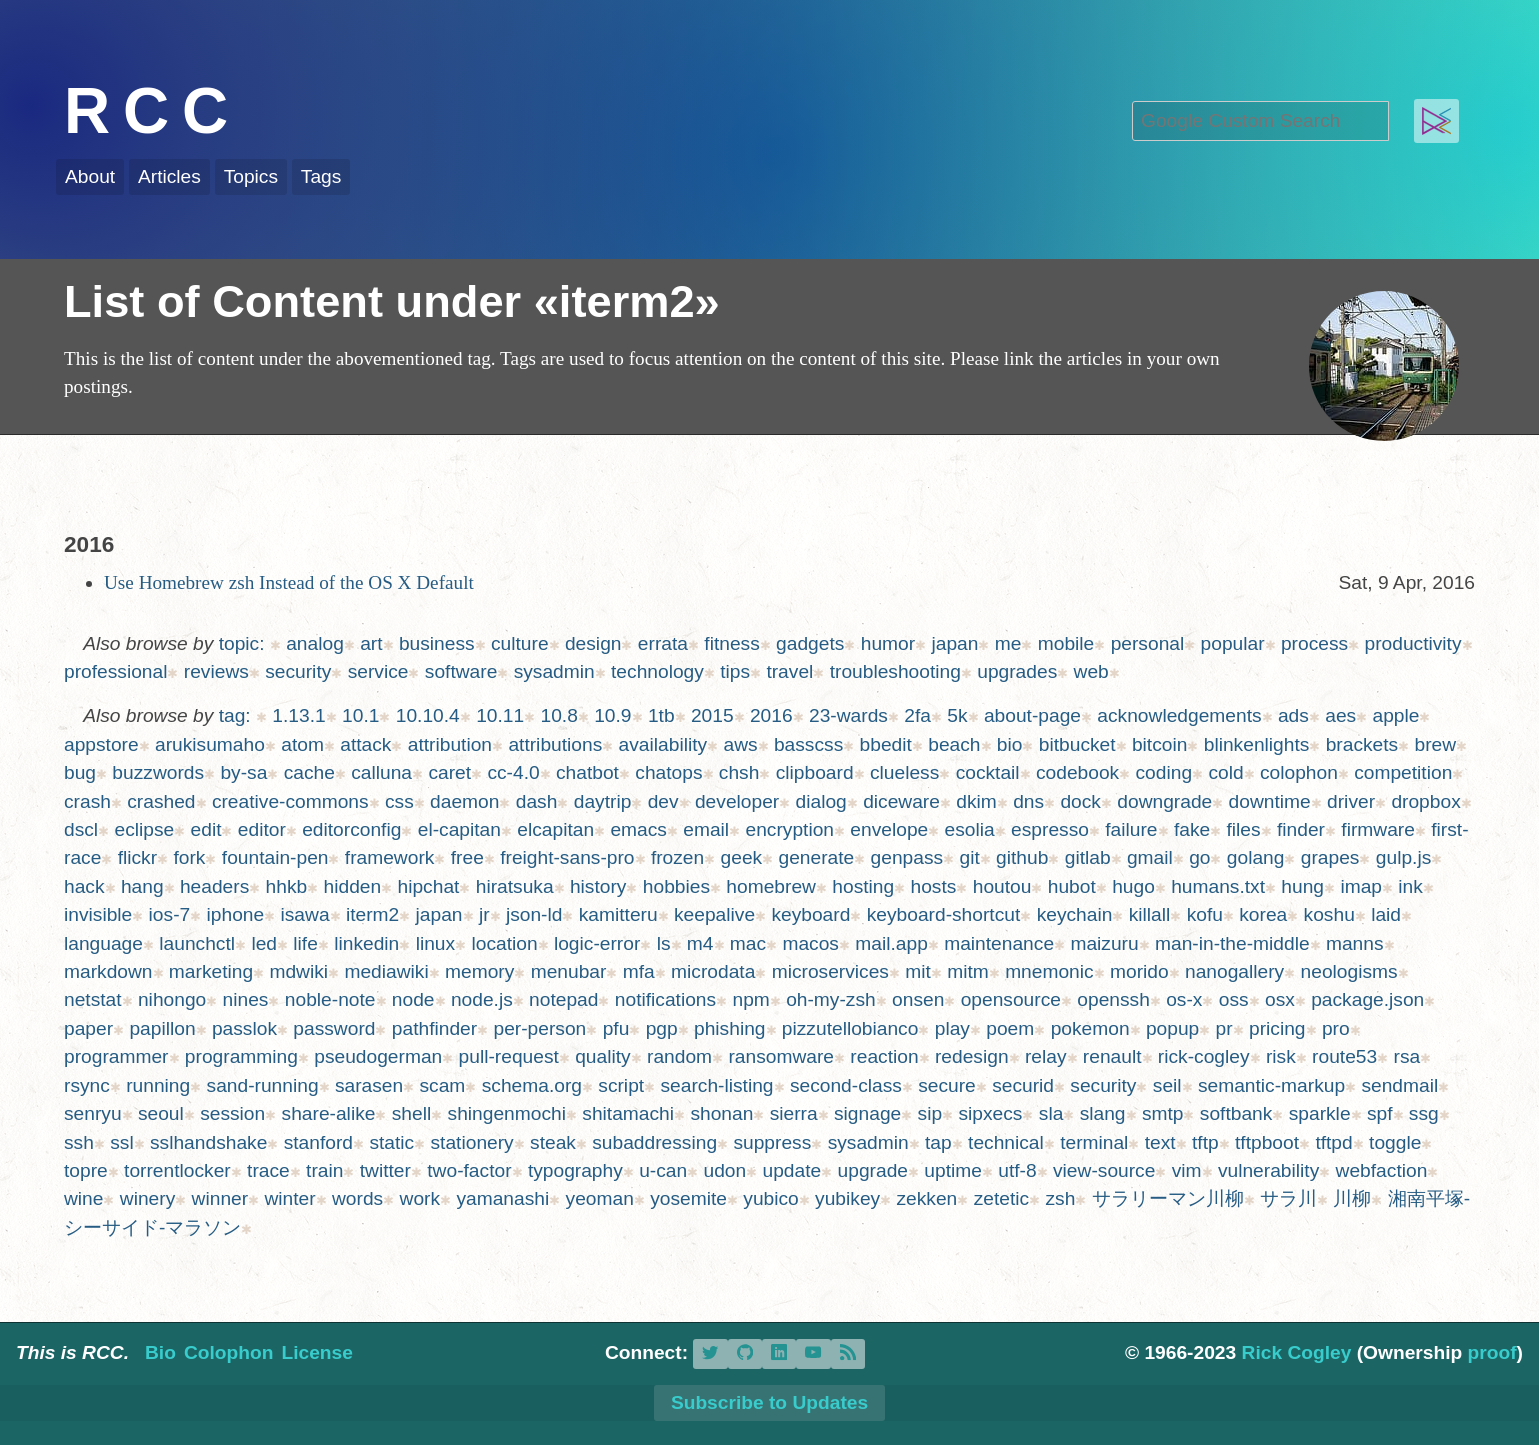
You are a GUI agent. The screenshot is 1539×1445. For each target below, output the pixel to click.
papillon (162, 1028)
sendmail (1399, 1085)
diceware (901, 801)
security (298, 671)
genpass (907, 857)
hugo (1133, 886)
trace (268, 1170)
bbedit (886, 744)
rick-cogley (1204, 1056)
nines (246, 999)
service (378, 671)
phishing (729, 1028)
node (413, 999)
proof (1492, 1352)
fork (189, 857)
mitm (968, 971)
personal (1148, 643)
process (1314, 643)
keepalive (714, 914)
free (467, 857)
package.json (1367, 999)
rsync (87, 1085)
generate (817, 857)
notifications (665, 999)
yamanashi (502, 1198)
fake (1192, 829)
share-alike (329, 1113)
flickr (137, 857)
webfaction (1382, 1170)
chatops (668, 772)
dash (537, 801)
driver (1351, 801)
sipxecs (990, 1113)
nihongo (172, 999)
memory (479, 971)
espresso (1050, 829)
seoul (161, 1113)
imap (1361, 886)
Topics (251, 176)
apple (1396, 715)
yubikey (847, 1198)
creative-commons (290, 801)
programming (241, 1056)
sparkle (1320, 1113)
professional (115, 671)
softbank (1236, 1113)
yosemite (688, 1198)
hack (84, 886)
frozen (677, 857)
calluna (381, 772)
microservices (830, 971)
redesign (972, 1056)
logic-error (597, 943)
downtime (1270, 801)
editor (262, 829)
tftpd (1333, 1142)
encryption (789, 829)
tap (938, 1142)
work (420, 1198)
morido (1139, 971)
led (264, 943)
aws (740, 744)
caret (449, 772)
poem (1010, 1028)
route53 (1344, 1056)
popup (1172, 1028)
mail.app (891, 943)
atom (302, 744)
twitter (385, 1170)
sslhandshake (208, 1142)
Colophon (229, 1352)
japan (954, 643)
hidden (353, 886)
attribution (450, 744)
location (504, 943)
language (103, 943)
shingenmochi (507, 1113)
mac (748, 943)
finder (1301, 829)
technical (1006, 1142)
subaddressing (654, 1142)
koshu (1329, 914)
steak (553, 1142)
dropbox (1425, 801)
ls (664, 943)
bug (80, 772)
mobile (1066, 643)
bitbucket (1077, 744)
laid (1386, 914)
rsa (1407, 1056)
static (391, 1142)
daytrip (603, 801)
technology (657, 671)
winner (220, 1198)
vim (1187, 1170)
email (706, 829)
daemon (464, 801)
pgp (662, 1028)
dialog (821, 801)
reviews (216, 671)
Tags (321, 176)
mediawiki (386, 971)
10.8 (558, 715)
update (792, 1170)
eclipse (144, 829)
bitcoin (1159, 744)
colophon (1299, 772)
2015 (712, 715)
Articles (169, 176)
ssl (121, 1142)
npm (750, 999)
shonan (721, 1113)
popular (1233, 643)
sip (930, 1113)
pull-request (509, 1056)
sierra (794, 1113)
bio (1010, 744)
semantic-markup (1271, 1085)
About (90, 176)
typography (575, 1170)
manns (1355, 943)
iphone (236, 914)
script (621, 1085)
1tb (661, 715)
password (334, 1028)
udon (725, 1170)
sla (1051, 1113)
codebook (1077, 772)
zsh (1060, 1198)
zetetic (1001, 1198)
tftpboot (1267, 1142)
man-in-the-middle (1232, 943)
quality (602, 1056)
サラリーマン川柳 (1168, 1198)
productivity (1412, 643)
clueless (904, 772)
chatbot (587, 772)
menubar (569, 971)
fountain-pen (275, 857)
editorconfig (351, 829)
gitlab (1088, 857)
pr (1224, 1028)
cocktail (988, 772)
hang (142, 886)
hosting (863, 886)
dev (663, 801)
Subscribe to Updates (769, 1402)
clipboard (815, 772)
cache (309, 772)
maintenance (999, 943)
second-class (846, 1085)
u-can (663, 1170)
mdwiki (298, 971)
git (969, 857)
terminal (1094, 1142)
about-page (1032, 715)
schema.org (532, 1085)
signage (867, 1113)
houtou (1002, 886)
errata (663, 643)
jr (484, 914)
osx (1280, 999)
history (598, 886)
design (593, 643)
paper (88, 1028)
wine (83, 1198)
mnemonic (1049, 971)
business (437, 643)
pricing (1277, 1028)
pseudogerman (378, 1056)
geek (742, 857)
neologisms (1349, 971)
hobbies (676, 886)
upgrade (873, 1170)
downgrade (1164, 801)
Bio (160, 1352)
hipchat (429, 886)
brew (1436, 744)
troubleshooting (895, 671)
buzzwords (158, 772)
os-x (1184, 999)
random (679, 1056)
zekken (927, 1198)
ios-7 (170, 914)
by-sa (243, 772)
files (1244, 829)
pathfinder (434, 1028)
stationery (472, 1142)
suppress (772, 1142)
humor (888, 643)
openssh (1113, 999)
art (371, 643)
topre (86, 1170)
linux (435, 943)
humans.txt (1218, 886)
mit (918, 971)
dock (1080, 801)
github (1022, 857)
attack (365, 744)
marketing (211, 971)
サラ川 (1288, 1198)
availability (663, 744)
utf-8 (1017, 1170)
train (324, 1170)
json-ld (534, 914)
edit (206, 829)
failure (1131, 829)
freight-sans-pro (567, 857)
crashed (161, 801)
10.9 (612, 715)
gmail (1150, 857)
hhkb (287, 886)
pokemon (1090, 1028)
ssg (1424, 1113)
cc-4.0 (513, 772)
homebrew (771, 886)
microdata (713, 971)
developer (737, 801)
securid (1023, 1085)
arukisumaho (210, 744)
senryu (93, 1113)
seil (1167, 1085)
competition (1403, 772)
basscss (808, 744)
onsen (918, 999)
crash (87, 801)
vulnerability (1268, 1170)
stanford (318, 1142)
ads (1293, 715)
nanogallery (1234, 971)
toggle (1395, 1142)
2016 (771, 715)
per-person (539, 1028)
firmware (1378, 829)
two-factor (469, 1170)
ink (1410, 886)
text (1160, 1142)
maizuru (1104, 943)
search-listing (716, 1085)
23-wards (848, 715)
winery (147, 1198)
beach (954, 744)
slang (1103, 1113)
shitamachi (628, 1113)
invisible (98, 914)
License (316, 1352)
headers (214, 886)
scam (443, 1085)
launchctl (197, 943)
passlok (244, 1028)
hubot (1072, 886)
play (952, 1028)
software (461, 671)
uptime (953, 1170)
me (1008, 643)
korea (1263, 914)
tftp (1205, 1142)
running (158, 1085)
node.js (482, 999)
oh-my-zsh (831, 999)
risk (1281, 1056)
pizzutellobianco (850, 1028)
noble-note (330, 999)
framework (390, 857)
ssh (79, 1142)
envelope (889, 829)
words (357, 1198)
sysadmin (554, 671)
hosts (934, 886)
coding (1164, 772)
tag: (235, 715)
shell (411, 1113)
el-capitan (459, 829)
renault (1112, 1056)
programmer (116, 1056)
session (232, 1113)
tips (735, 671)
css (399, 801)
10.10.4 (428, 715)
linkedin (366, 943)
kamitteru (618, 914)
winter (289, 1198)
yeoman (600, 1198)
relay (1046, 1056)
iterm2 (372, 914)
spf (1380, 1113)
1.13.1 (298, 715)
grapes (1330, 857)
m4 (700, 943)
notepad (563, 999)
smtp (1163, 1113)
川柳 (1352, 1198)
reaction (884, 1056)
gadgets (810, 643)
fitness (731, 643)
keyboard (810, 914)
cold (1225, 772)
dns (1028, 801)
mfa (639, 971)
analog (315, 643)
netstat (93, 999)
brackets (1362, 744)
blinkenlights (1257, 744)
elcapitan (555, 829)
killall (1150, 914)
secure (947, 1085)
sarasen (369, 1085)
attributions (555, 744)
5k (957, 715)
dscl (81, 829)
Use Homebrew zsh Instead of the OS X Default (289, 582)
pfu (616, 1028)
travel (789, 671)
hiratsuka (515, 886)
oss (1234, 999)
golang (1256, 857)
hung (1302, 886)
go (1199, 857)
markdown (108, 971)
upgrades (1017, 671)
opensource (1011, 999)
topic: (242, 643)
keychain (1075, 914)
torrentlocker (177, 1170)
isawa (305, 914)
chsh (739, 772)
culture (520, 643)
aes (1340, 715)
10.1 (360, 715)
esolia (970, 829)
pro (1336, 1028)
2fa (917, 715)
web (1091, 671)
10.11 (500, 715)
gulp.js (1403, 857)
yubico (770, 1198)
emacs (638, 829)
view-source (1104, 1170)
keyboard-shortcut (944, 914)
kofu (1205, 914)
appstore (101, 744)
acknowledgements (1179, 715)
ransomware (781, 1056)
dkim (976, 801)
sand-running (263, 1085)
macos (810, 943)
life (305, 943)
